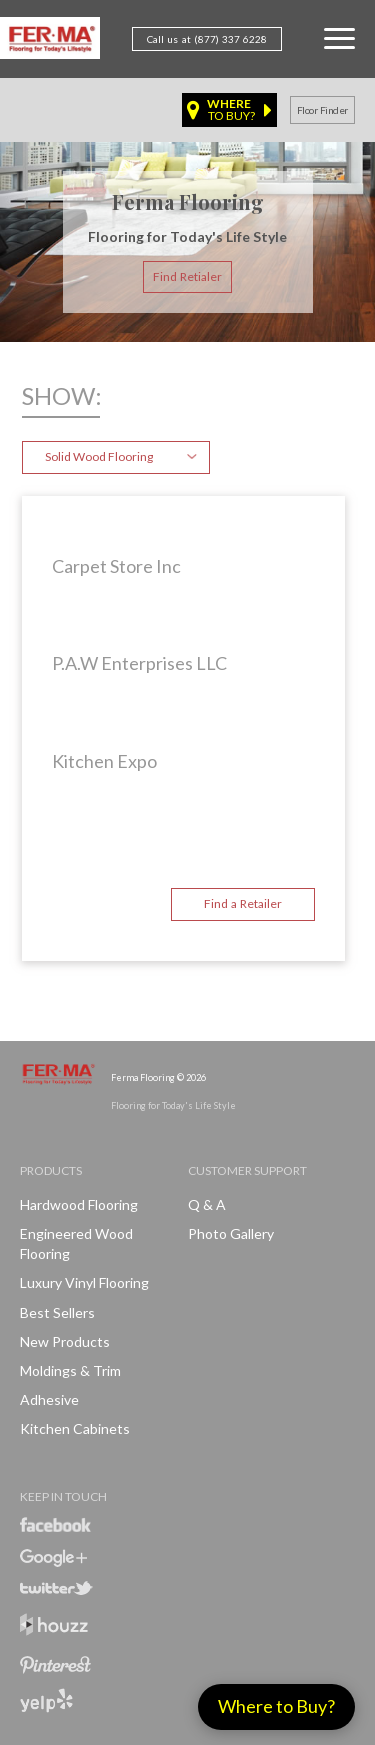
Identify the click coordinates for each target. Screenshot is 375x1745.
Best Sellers (57, 1312)
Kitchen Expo (104, 761)
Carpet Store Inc (116, 566)
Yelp (46, 1700)
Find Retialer (187, 276)
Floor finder (322, 110)
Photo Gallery (231, 1233)
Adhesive (49, 1399)
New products (65, 1341)
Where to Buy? (276, 1706)
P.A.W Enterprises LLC (139, 663)
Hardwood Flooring (79, 1204)
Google (53, 1558)
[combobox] (116, 457)
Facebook (56, 1524)
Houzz (54, 1627)
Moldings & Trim (70, 1370)
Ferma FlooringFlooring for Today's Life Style (50, 42)
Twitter (56, 1588)
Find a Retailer (243, 903)
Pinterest (55, 1665)
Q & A (207, 1204)
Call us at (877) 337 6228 (207, 39)
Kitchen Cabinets (75, 1428)
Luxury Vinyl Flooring (84, 1282)
